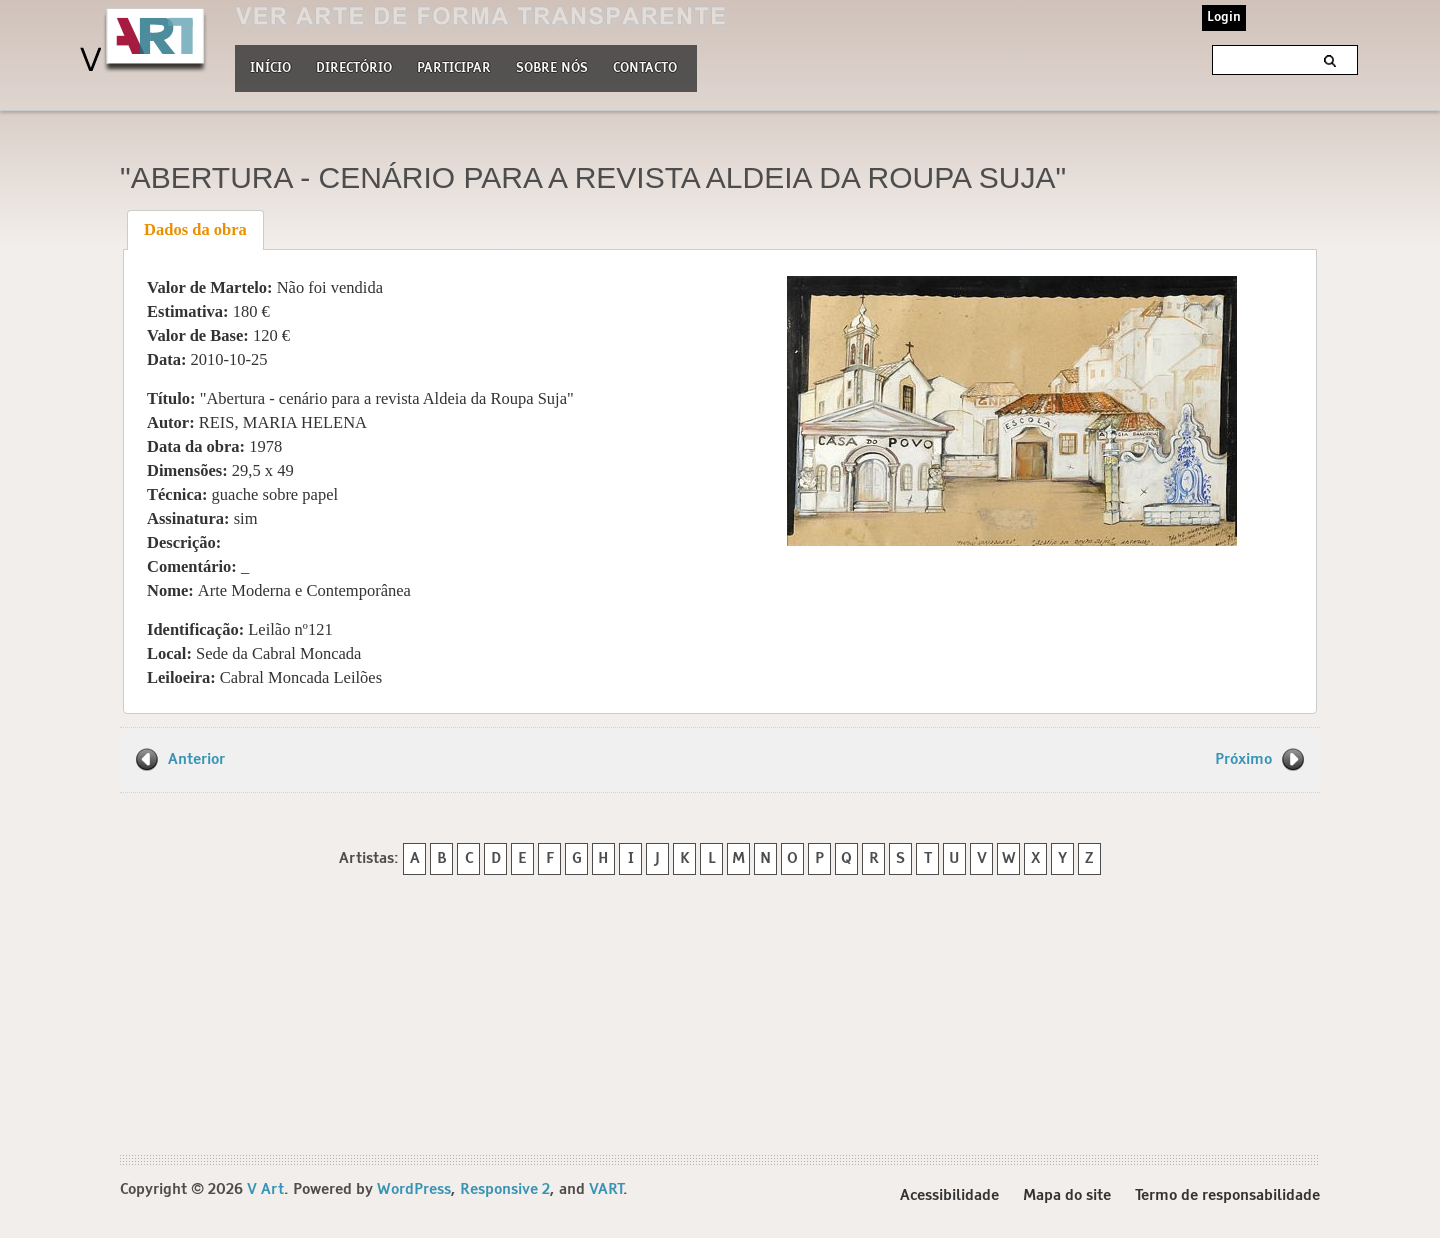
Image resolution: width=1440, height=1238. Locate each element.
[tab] (196, 230)
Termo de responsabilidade (1227, 1196)
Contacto (645, 68)
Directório (354, 66)
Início (270, 68)
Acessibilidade (949, 1196)
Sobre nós (552, 66)
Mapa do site (1067, 1196)
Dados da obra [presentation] (195, 229)
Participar (454, 68)
